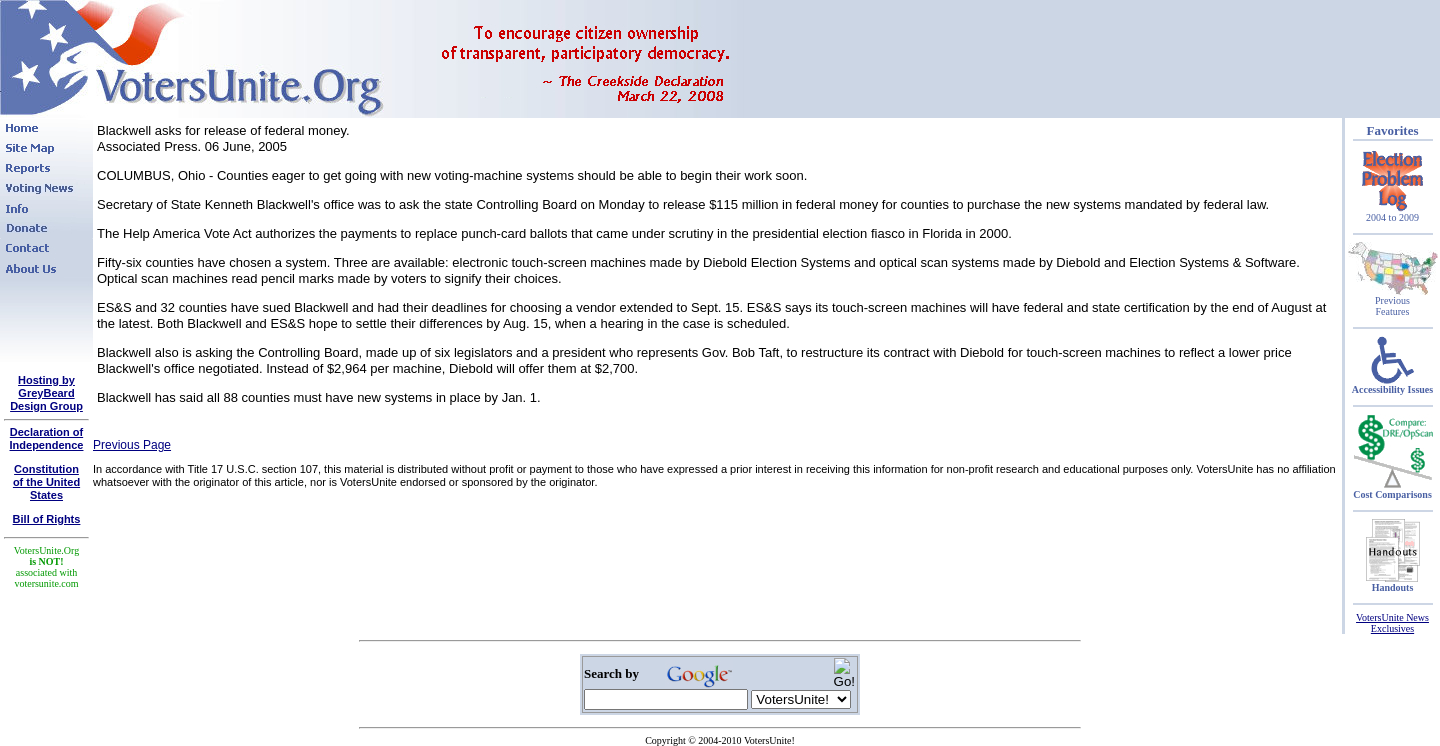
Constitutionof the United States (46, 482)
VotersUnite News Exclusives (1392, 623)
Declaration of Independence (47, 438)
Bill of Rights (47, 519)
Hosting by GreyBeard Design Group (46, 393)
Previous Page (132, 445)
